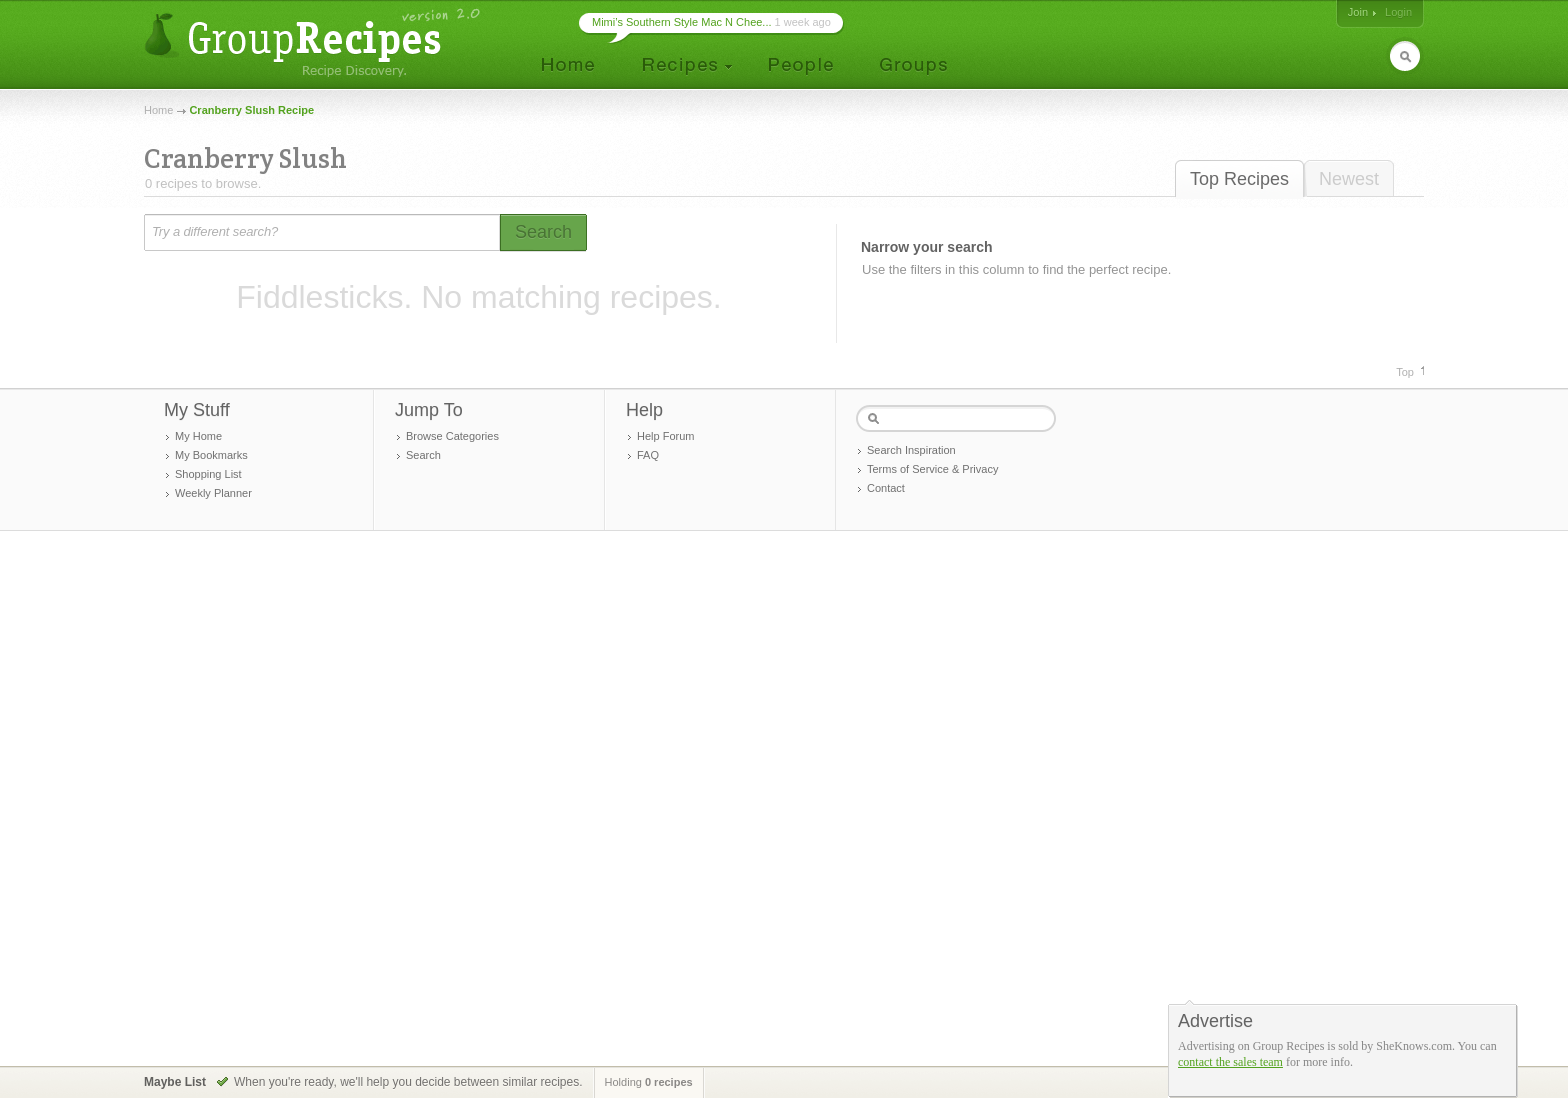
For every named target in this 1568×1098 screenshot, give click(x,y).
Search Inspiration (911, 450)
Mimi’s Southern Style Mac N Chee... (682, 22)
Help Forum (665, 436)
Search (423, 455)
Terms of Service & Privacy (932, 469)
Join (1358, 12)
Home (158, 110)
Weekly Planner (213, 493)
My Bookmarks (211, 455)
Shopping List (208, 474)
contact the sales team (1230, 1062)
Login (1398, 12)
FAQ (648, 455)
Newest (1349, 179)
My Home (198, 436)
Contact (886, 488)
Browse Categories (452, 436)
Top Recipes (1239, 179)
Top (1405, 372)
